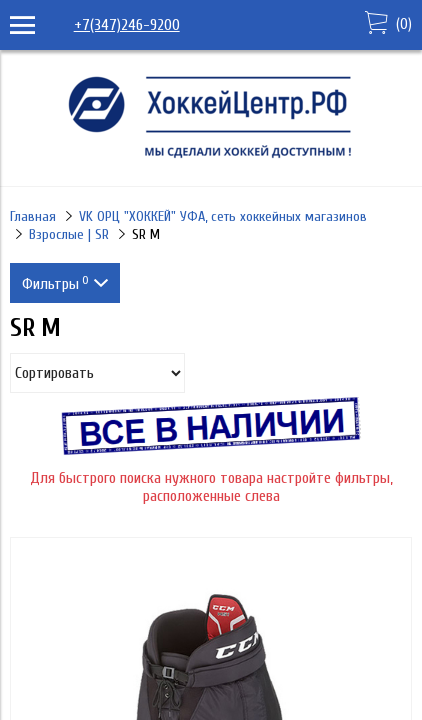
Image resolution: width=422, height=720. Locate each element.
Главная (33, 216)
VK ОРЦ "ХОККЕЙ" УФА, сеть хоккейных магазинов (223, 216)
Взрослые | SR (69, 234)
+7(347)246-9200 (127, 25)
